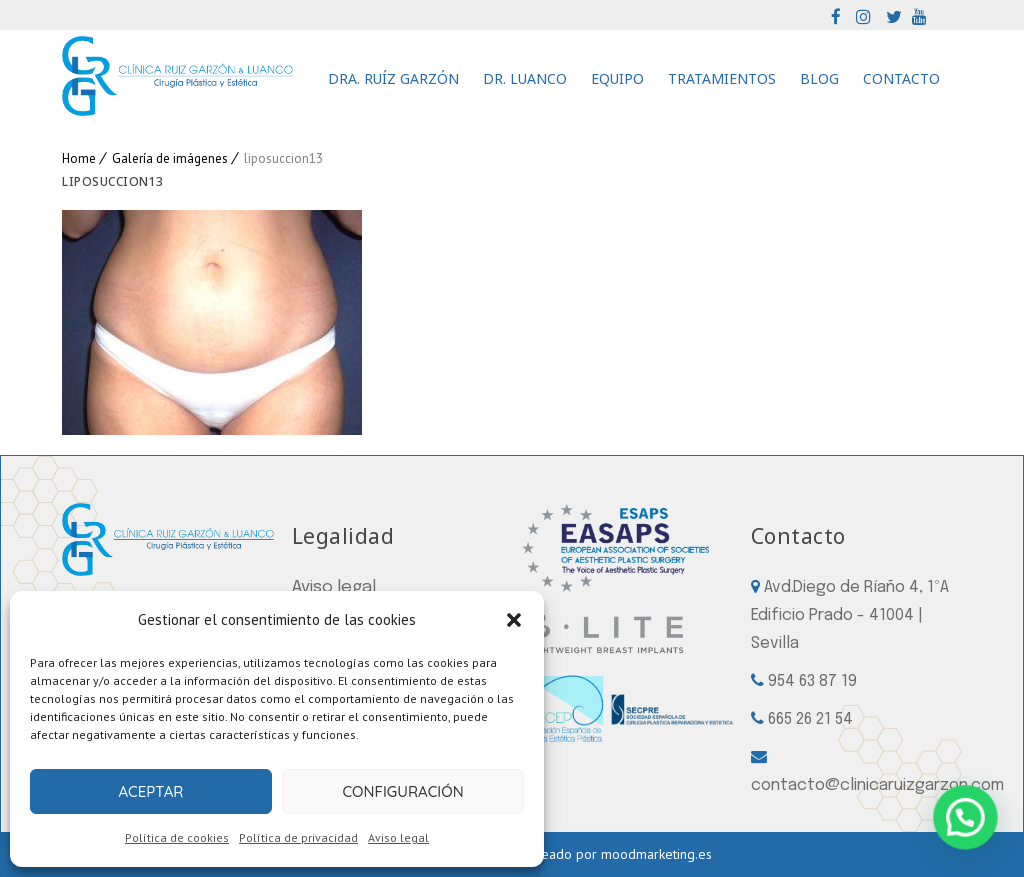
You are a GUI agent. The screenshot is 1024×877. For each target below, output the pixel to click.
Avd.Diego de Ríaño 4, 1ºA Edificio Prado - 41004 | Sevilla (850, 615)
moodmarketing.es (656, 854)
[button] (514, 620)
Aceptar (150, 791)
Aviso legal (398, 837)
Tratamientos (722, 78)
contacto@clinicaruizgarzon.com (877, 785)
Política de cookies (177, 837)
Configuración (402, 791)
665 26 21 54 (810, 719)
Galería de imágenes (170, 158)
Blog (819, 78)
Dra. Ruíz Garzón (393, 78)
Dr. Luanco (525, 78)
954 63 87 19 (812, 681)
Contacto (901, 78)
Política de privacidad (298, 837)
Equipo (617, 78)
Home (79, 158)
